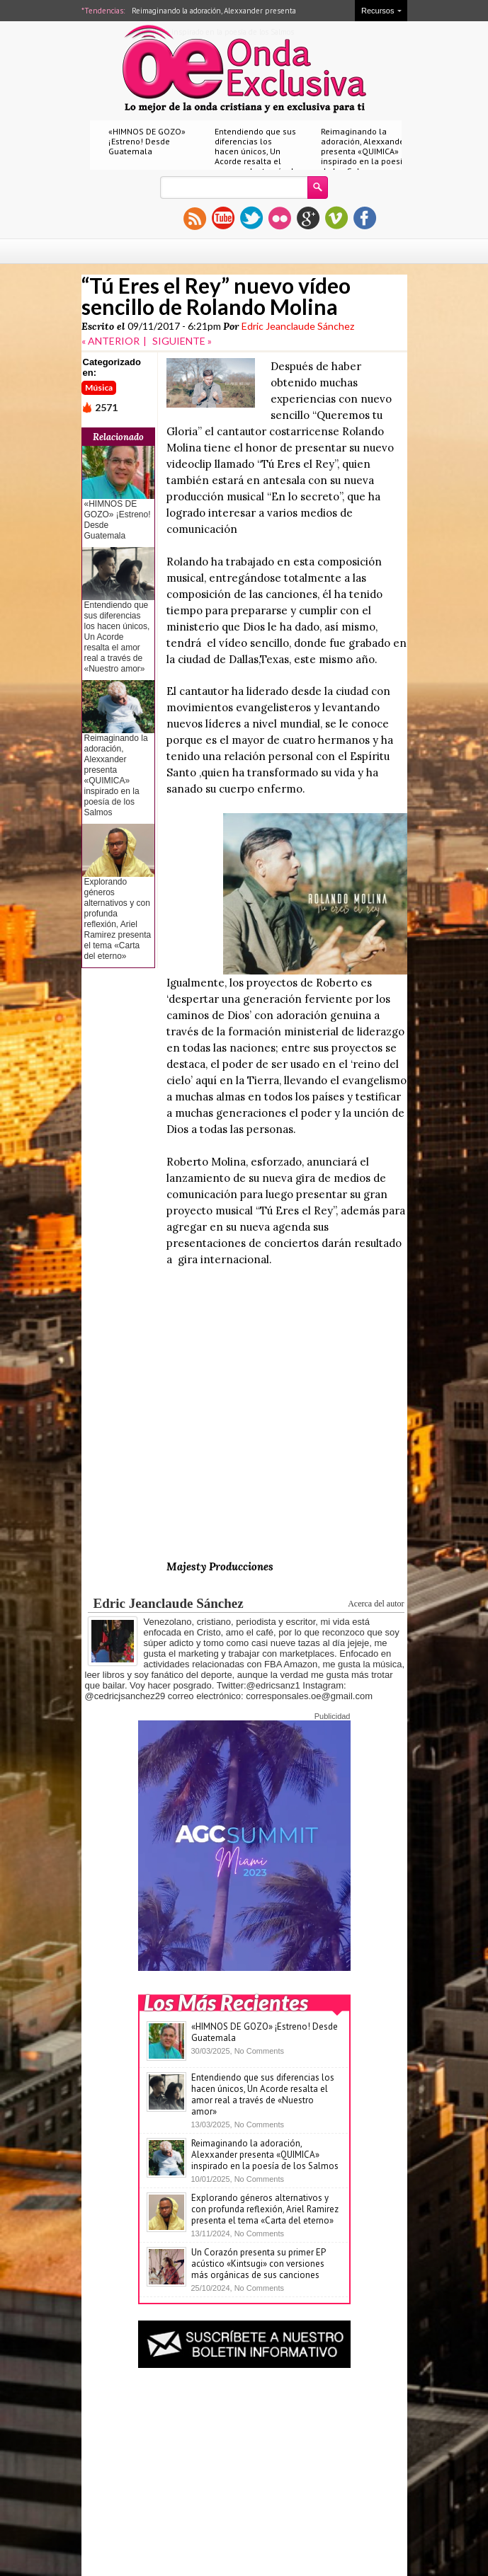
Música (99, 387)
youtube (223, 218)
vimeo (336, 218)
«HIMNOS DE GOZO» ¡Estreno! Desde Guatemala (147, 141)
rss (195, 218)
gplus (308, 218)
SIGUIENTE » (182, 341)
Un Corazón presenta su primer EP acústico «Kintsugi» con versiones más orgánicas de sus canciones (258, 2263)
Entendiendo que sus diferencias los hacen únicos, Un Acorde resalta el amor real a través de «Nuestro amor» (256, 156)
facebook (365, 218)
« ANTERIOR (110, 341)
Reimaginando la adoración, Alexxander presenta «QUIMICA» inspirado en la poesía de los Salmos (364, 151)
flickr (280, 218)
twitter (251, 218)
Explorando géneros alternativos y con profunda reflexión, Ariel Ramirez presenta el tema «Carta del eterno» (118, 919)
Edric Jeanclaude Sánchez (298, 326)
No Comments (259, 2051)
